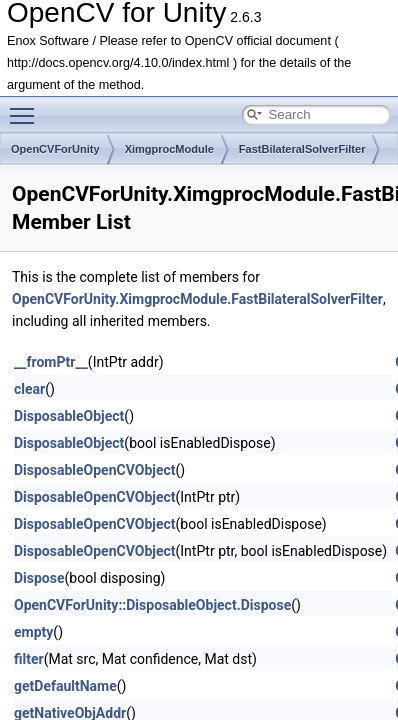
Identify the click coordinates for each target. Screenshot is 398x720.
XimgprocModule (169, 149)
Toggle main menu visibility (27, 107)
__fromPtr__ (51, 362)
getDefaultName (65, 686)
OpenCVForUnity (55, 149)
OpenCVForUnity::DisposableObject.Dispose (152, 605)
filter (29, 659)
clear (29, 389)
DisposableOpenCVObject (95, 470)
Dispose (39, 578)
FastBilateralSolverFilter (302, 149)
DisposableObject (69, 416)
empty (33, 632)
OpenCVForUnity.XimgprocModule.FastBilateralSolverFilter (197, 299)
